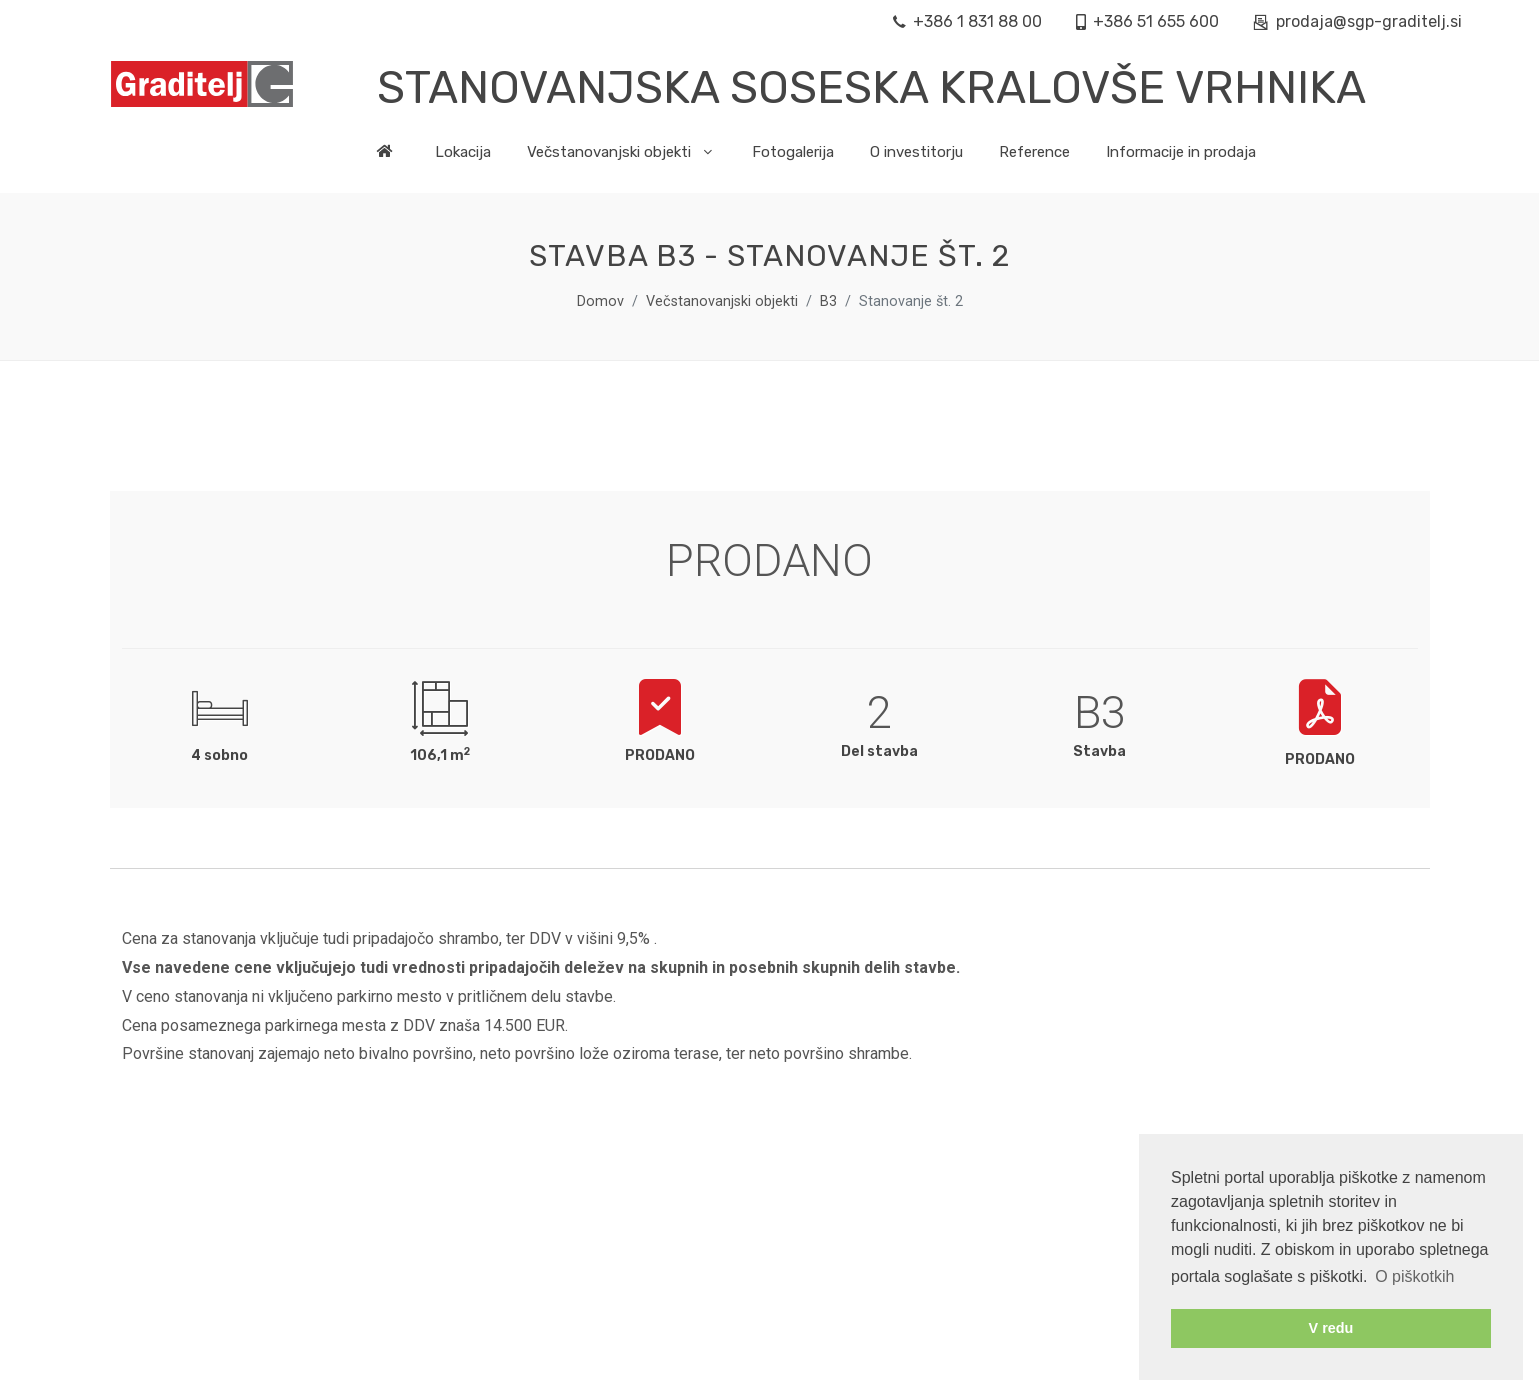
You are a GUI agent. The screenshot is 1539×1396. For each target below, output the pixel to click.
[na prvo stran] (396, 157)
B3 (828, 301)
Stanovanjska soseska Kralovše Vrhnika (871, 87)
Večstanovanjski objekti (722, 301)
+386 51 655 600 (1147, 22)
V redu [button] (1331, 1328)
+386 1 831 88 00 (967, 22)
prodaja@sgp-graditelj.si (1357, 22)
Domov (600, 301)
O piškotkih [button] (1414, 1276)
